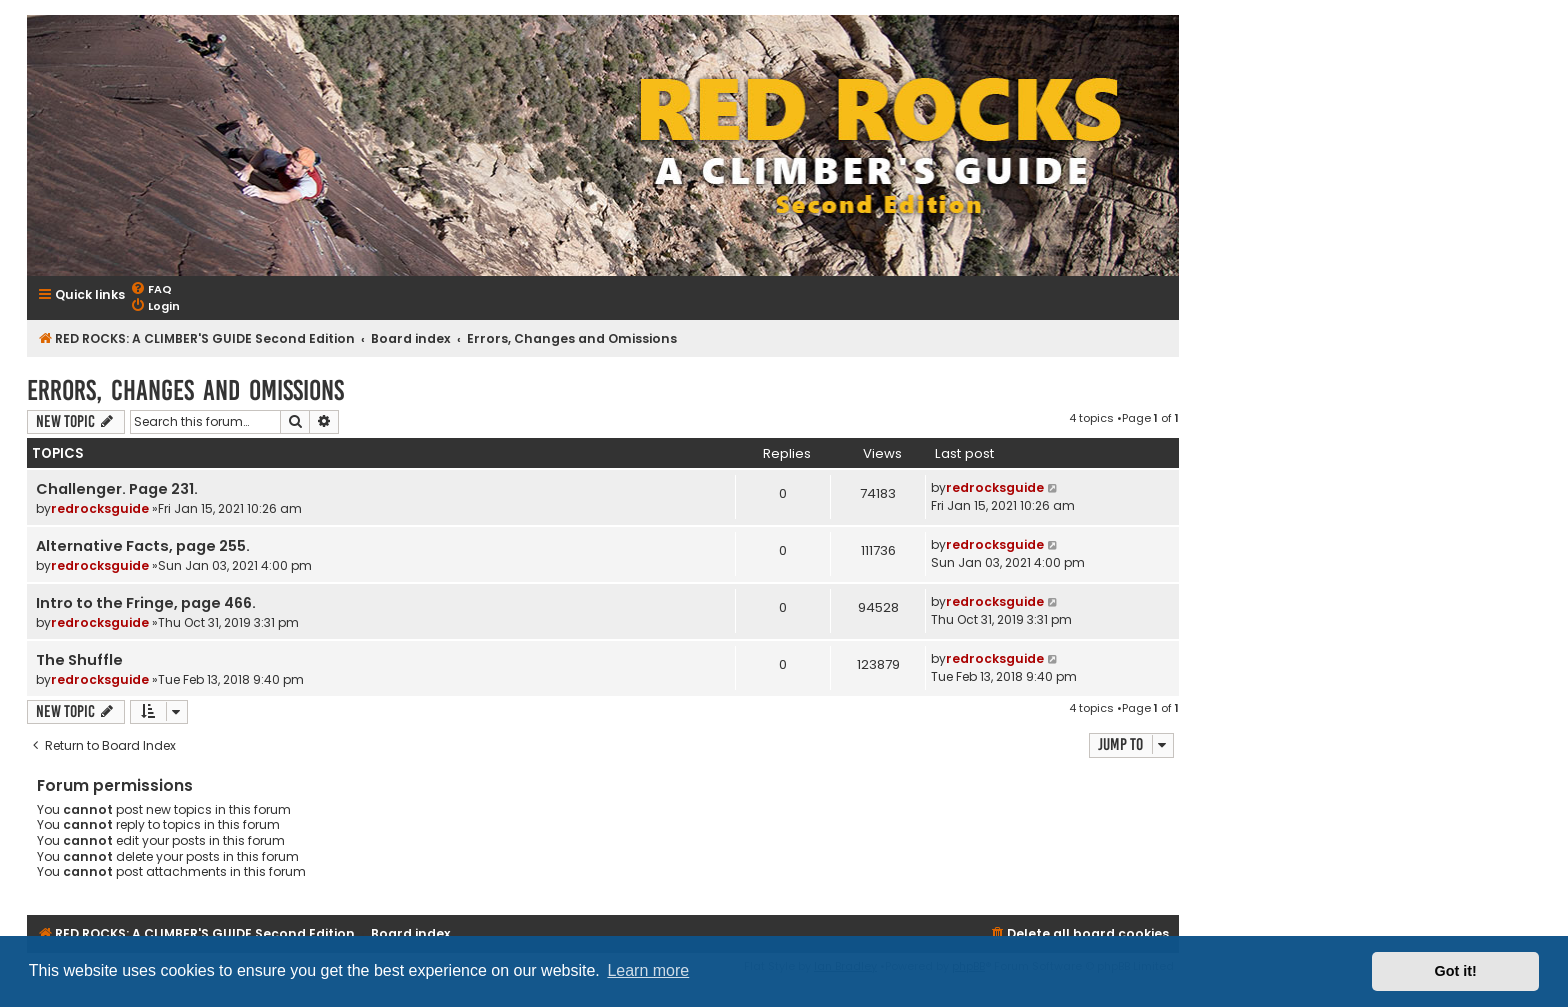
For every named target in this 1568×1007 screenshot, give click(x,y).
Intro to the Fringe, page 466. (146, 603)
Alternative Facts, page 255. (143, 546)
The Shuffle (79, 660)
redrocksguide (100, 508)
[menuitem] (151, 289)
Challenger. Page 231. (117, 489)
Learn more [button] (648, 970)
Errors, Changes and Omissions (185, 390)
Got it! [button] (1456, 971)
